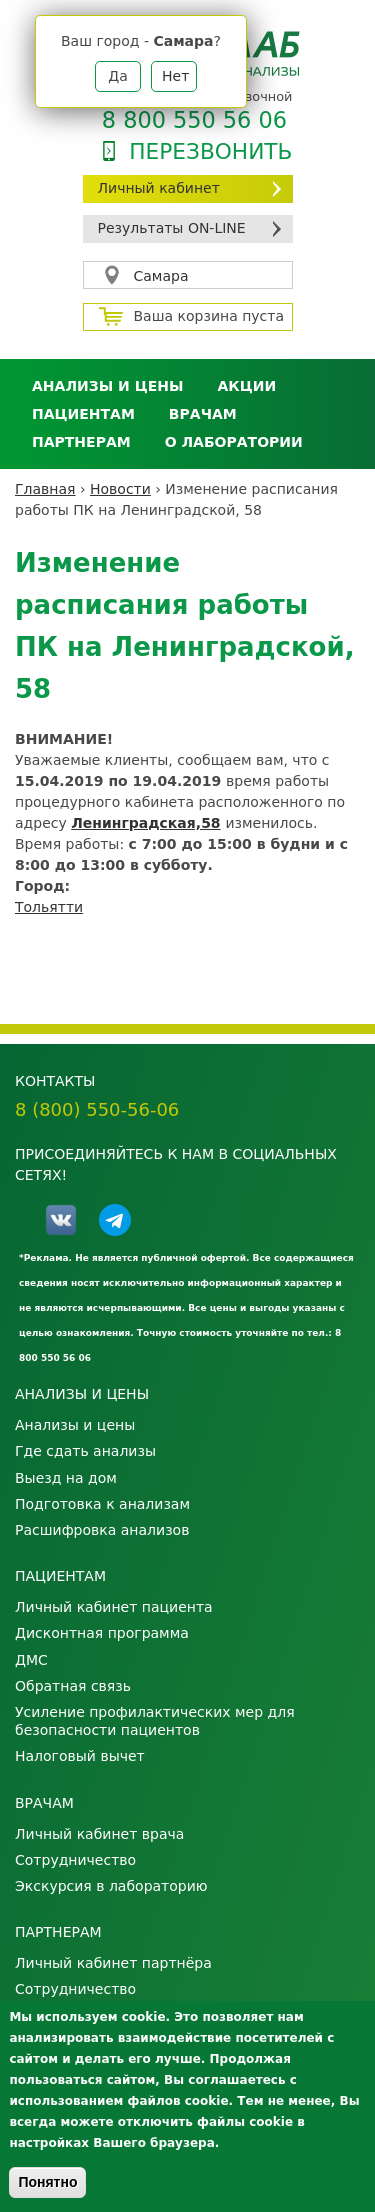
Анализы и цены (107, 386)
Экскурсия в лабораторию (111, 1886)
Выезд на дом (66, 1478)
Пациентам (83, 414)
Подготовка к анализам (102, 1504)
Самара (161, 276)
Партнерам (81, 442)
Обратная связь (73, 1686)
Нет (175, 76)
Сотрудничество (75, 1860)
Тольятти (49, 907)
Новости (120, 489)
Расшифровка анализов (102, 1530)
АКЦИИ (246, 386)
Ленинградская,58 (145, 823)
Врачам (203, 414)
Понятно (47, 2182)
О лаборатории (234, 442)
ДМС (31, 1660)
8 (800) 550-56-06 (97, 1109)
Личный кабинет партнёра (113, 1963)
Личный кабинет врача (99, 1834)
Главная (45, 489)
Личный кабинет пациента (114, 1607)
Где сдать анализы (85, 1451)
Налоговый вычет (80, 1756)
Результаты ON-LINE (172, 228)
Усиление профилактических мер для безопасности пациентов (155, 1721)
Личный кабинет (159, 188)
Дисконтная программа (102, 1633)
